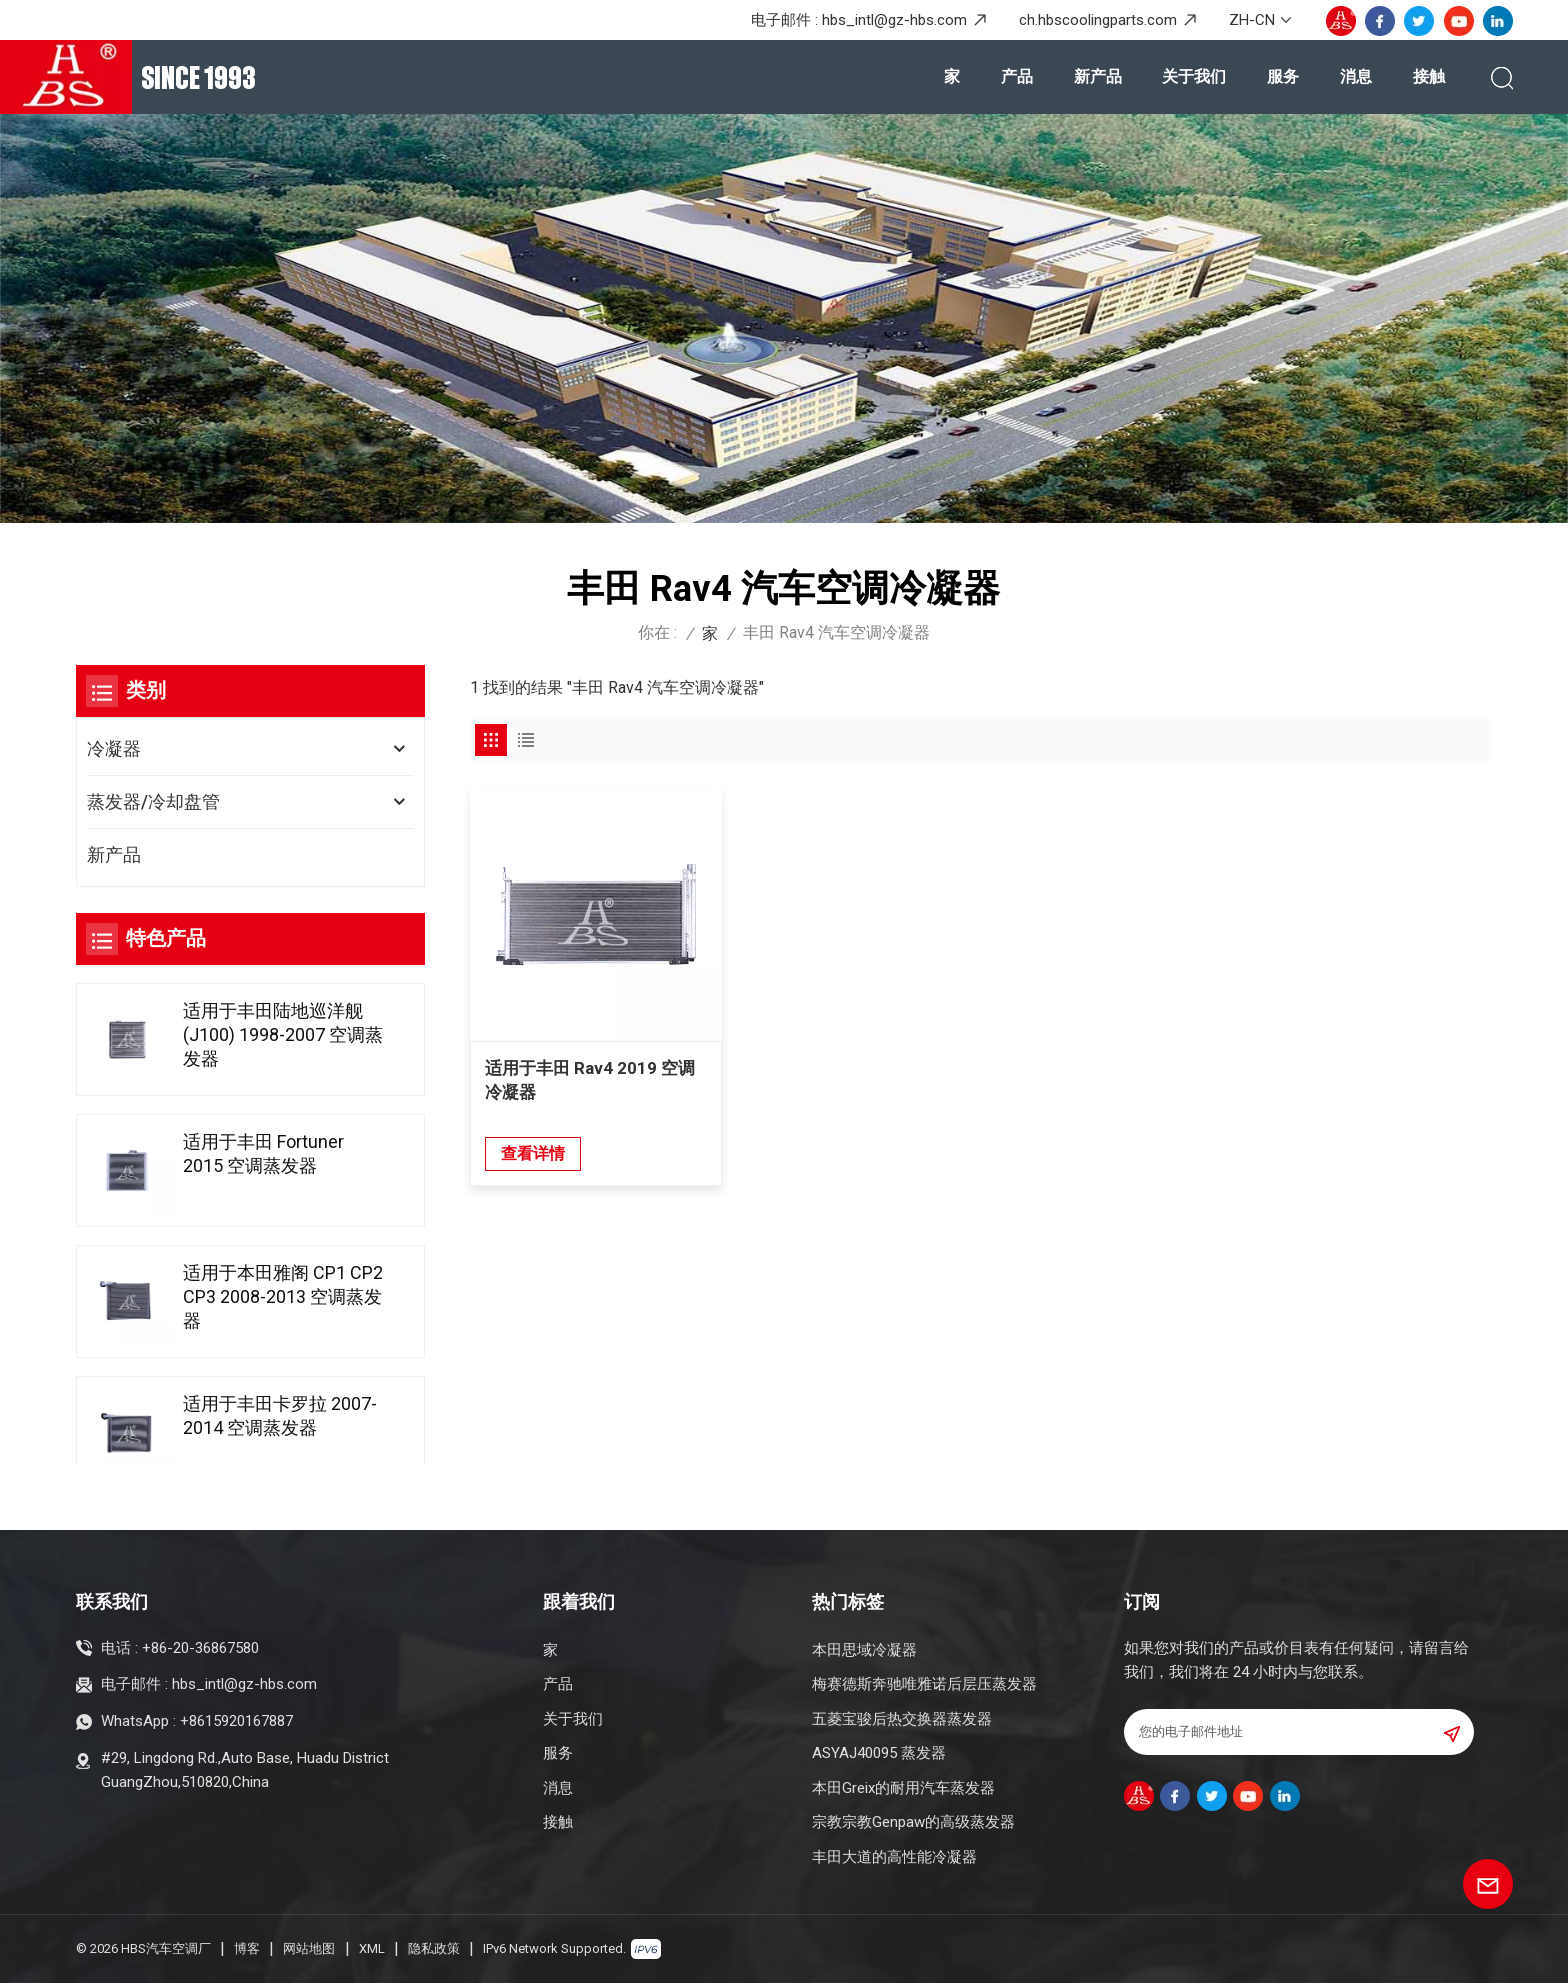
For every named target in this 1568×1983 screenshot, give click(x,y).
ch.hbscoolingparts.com (1098, 20)
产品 (1017, 76)
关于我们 (1194, 76)
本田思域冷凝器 (864, 1650)
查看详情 (533, 1142)
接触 (1429, 76)
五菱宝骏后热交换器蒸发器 (902, 1719)
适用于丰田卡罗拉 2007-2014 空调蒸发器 (280, 1419)
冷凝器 (114, 748)
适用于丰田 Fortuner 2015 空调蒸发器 (263, 1157)
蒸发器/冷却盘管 (153, 801)
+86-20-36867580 (200, 1648)
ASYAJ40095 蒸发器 (879, 1753)
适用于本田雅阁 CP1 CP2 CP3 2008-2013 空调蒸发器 (283, 1300)
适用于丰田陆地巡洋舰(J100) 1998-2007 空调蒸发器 (283, 1038)
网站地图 (309, 1948)
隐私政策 (434, 1948)
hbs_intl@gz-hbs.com (894, 20)
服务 (1283, 76)
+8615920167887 (236, 1721)
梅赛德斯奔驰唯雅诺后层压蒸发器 (924, 1684)
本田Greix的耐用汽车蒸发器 (903, 1788)
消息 (1356, 76)
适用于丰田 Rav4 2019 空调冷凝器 (590, 1069)
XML (372, 1948)
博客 (247, 1948)
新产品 (1098, 76)
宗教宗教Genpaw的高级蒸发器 (913, 1822)
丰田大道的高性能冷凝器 (894, 1857)
